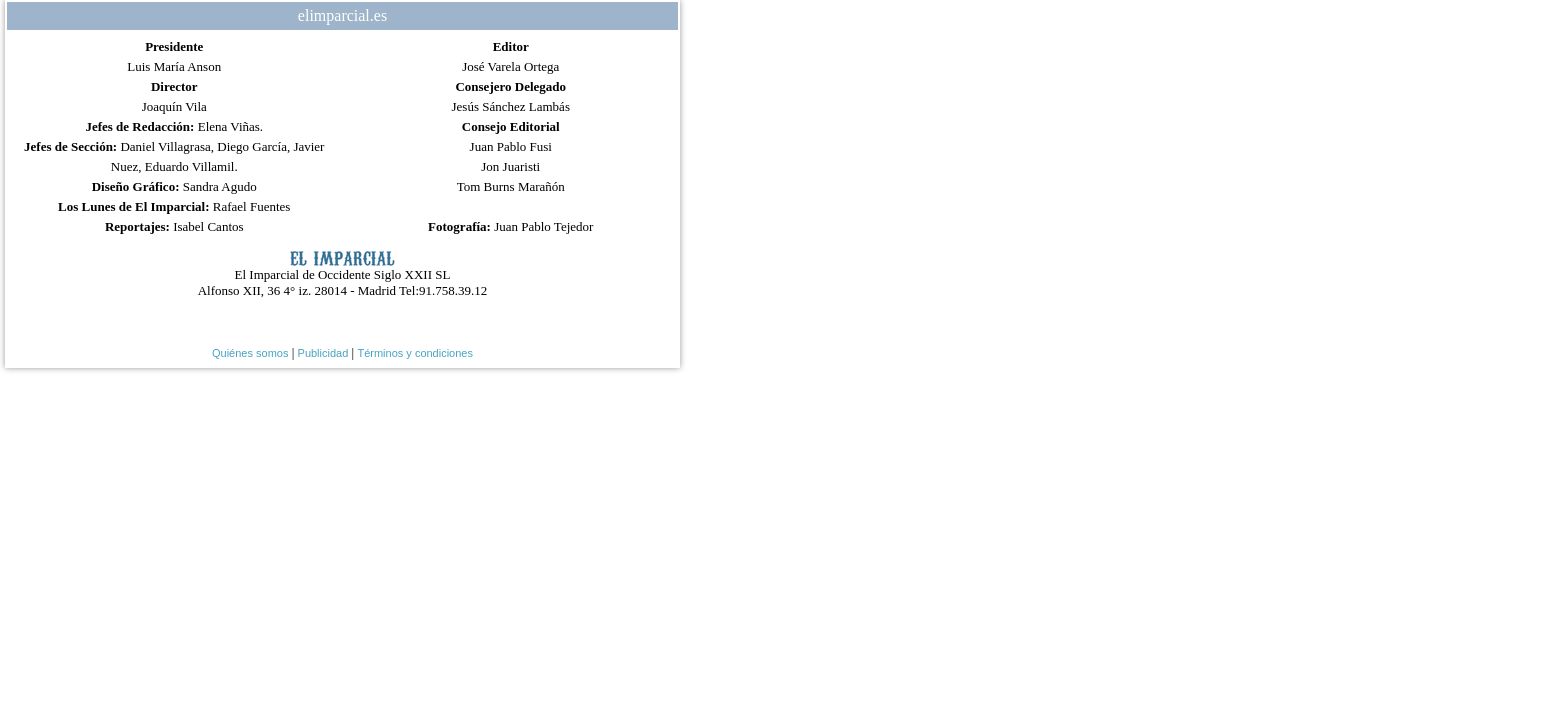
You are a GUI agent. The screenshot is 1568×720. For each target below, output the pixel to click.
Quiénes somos (250, 353)
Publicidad (323, 353)
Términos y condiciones (415, 353)
